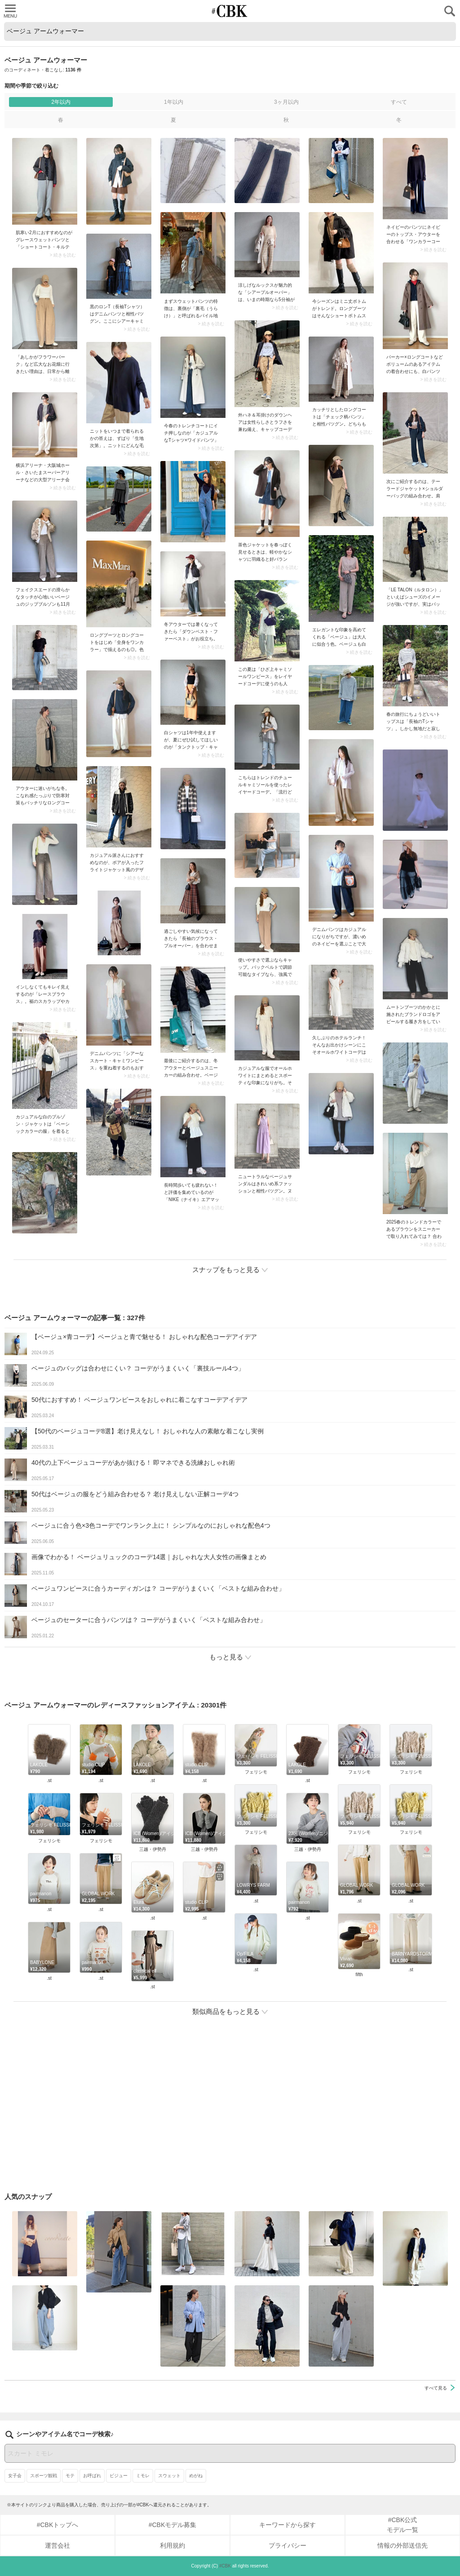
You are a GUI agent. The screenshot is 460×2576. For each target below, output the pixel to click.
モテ (70, 2475)
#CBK (225, 2565)
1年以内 (173, 102)
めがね (196, 2475)
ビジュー (119, 2475)
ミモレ (143, 2475)
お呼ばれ (92, 2475)
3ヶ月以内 (286, 102)
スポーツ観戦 (43, 2475)
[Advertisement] (230, 2108)
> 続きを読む (62, 255)
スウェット (169, 2475)
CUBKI (230, 11)
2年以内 (61, 102)
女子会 (15, 2475)
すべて (399, 102)
